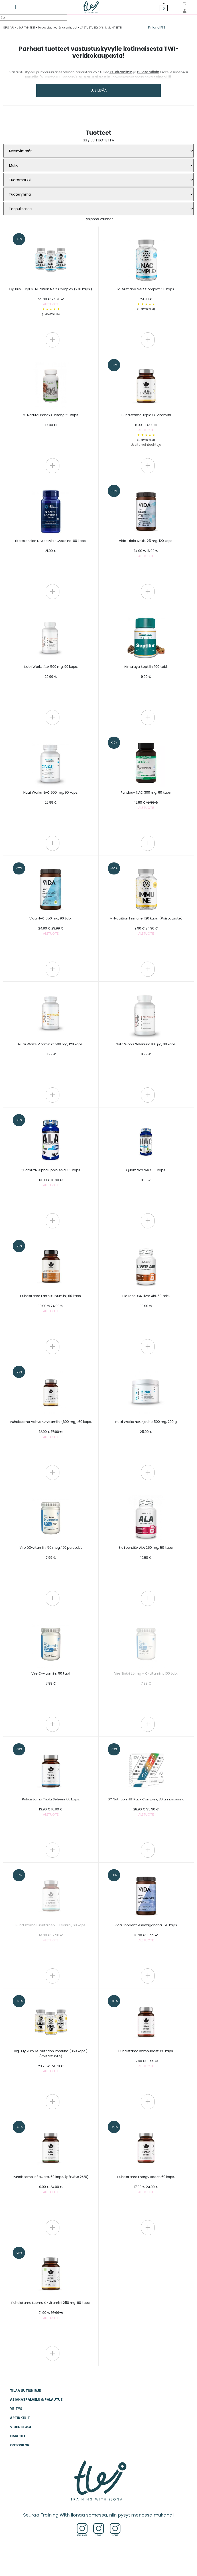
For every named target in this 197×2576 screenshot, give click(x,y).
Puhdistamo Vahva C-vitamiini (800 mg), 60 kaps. (51, 1429)
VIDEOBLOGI (20, 2427)
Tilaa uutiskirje (25, 2390)
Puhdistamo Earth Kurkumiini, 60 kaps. (50, 1303)
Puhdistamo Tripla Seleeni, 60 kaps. (51, 1807)
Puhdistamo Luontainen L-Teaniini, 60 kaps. (51, 1933)
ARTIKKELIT (20, 2417)
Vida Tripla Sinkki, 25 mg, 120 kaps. (146, 548)
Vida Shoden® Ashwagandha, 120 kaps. (146, 1933)
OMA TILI (17, 2436)
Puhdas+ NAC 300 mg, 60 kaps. (146, 800)
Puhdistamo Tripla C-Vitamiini (146, 430)
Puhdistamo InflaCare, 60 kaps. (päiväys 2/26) (51, 2184)
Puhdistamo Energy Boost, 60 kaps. (146, 2184)
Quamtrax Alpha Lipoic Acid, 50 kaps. (51, 1177)
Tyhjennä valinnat (98, 219)
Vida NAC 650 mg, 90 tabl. (50, 926)
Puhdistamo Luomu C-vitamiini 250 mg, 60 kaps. (50, 2310)
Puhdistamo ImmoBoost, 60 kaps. (146, 2058)
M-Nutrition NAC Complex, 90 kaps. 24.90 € (146, 299)
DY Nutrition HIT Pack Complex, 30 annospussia (146, 1807)
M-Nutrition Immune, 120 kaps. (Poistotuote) (146, 926)
